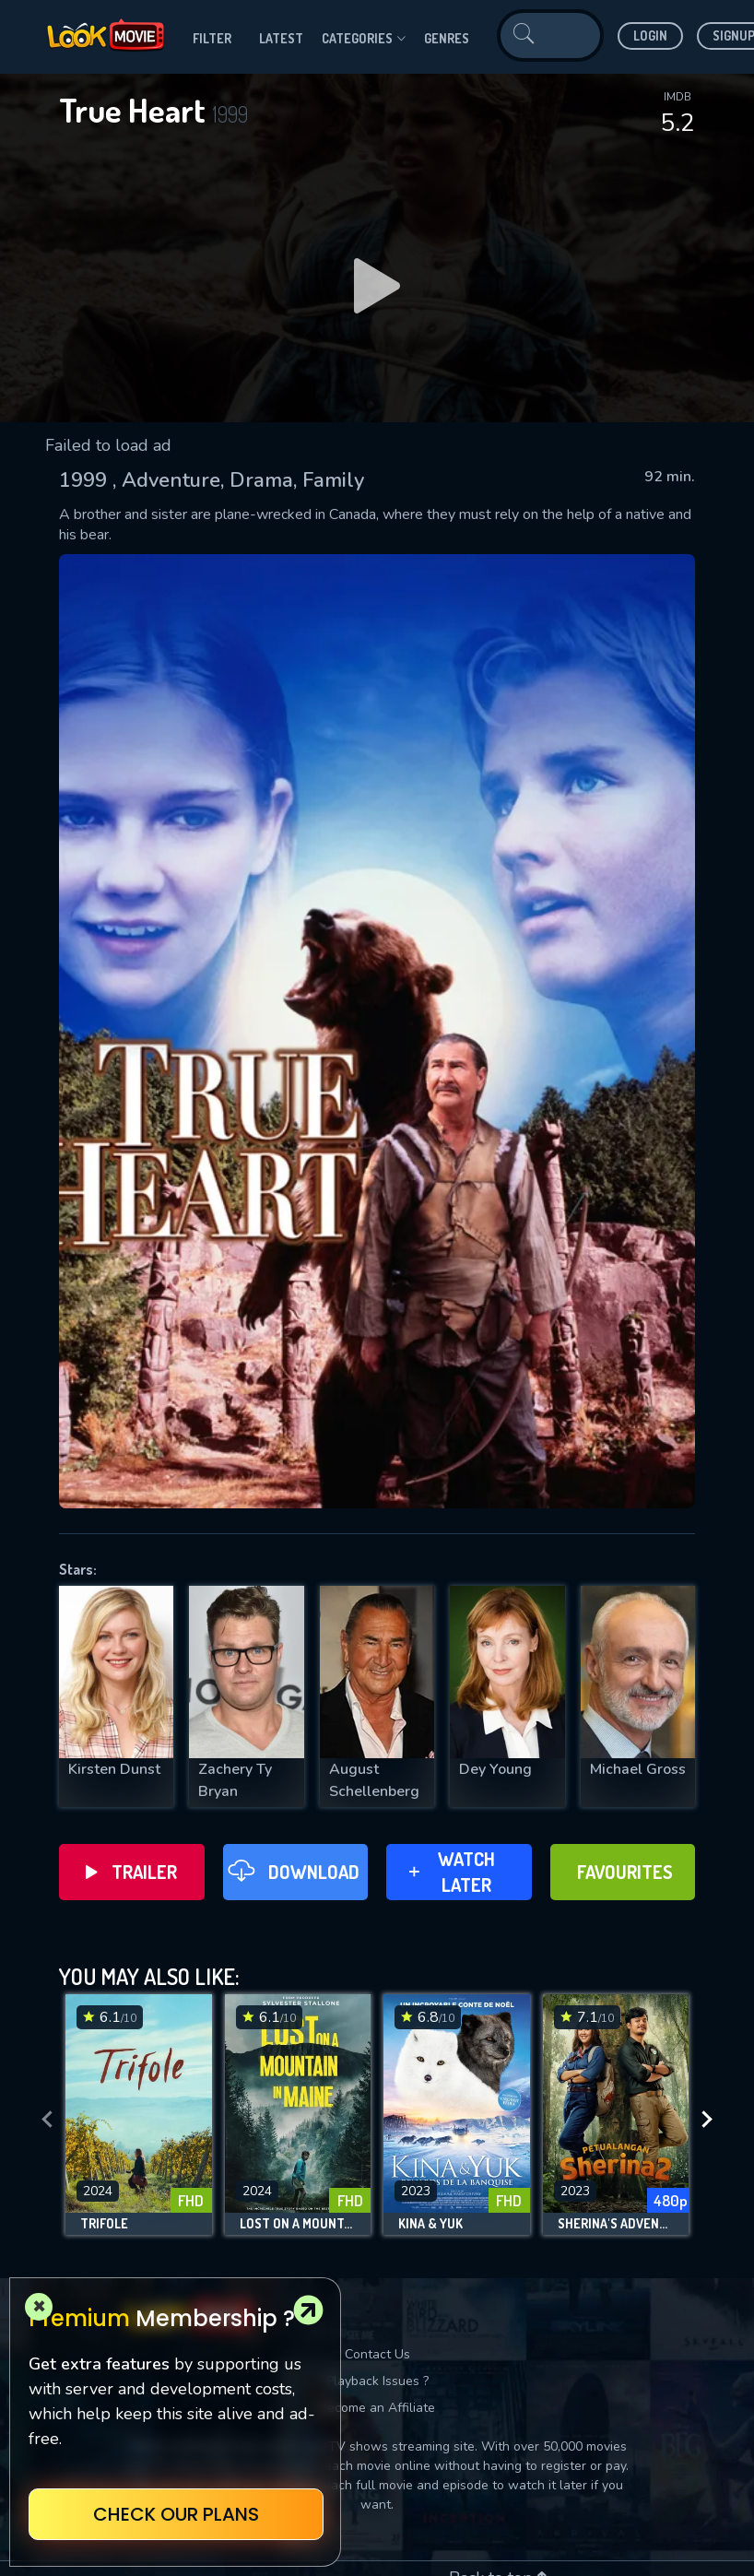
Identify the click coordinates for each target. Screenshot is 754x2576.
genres (446, 38)
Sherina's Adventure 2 (616, 2223)
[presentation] (47, 2119)
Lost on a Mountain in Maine (298, 2223)
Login (650, 35)
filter (212, 38)
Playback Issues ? (377, 2381)
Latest (281, 38)
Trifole (104, 2223)
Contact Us (377, 2354)
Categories (364, 39)
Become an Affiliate (377, 2407)
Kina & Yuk (430, 2223)
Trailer (131, 1872)
